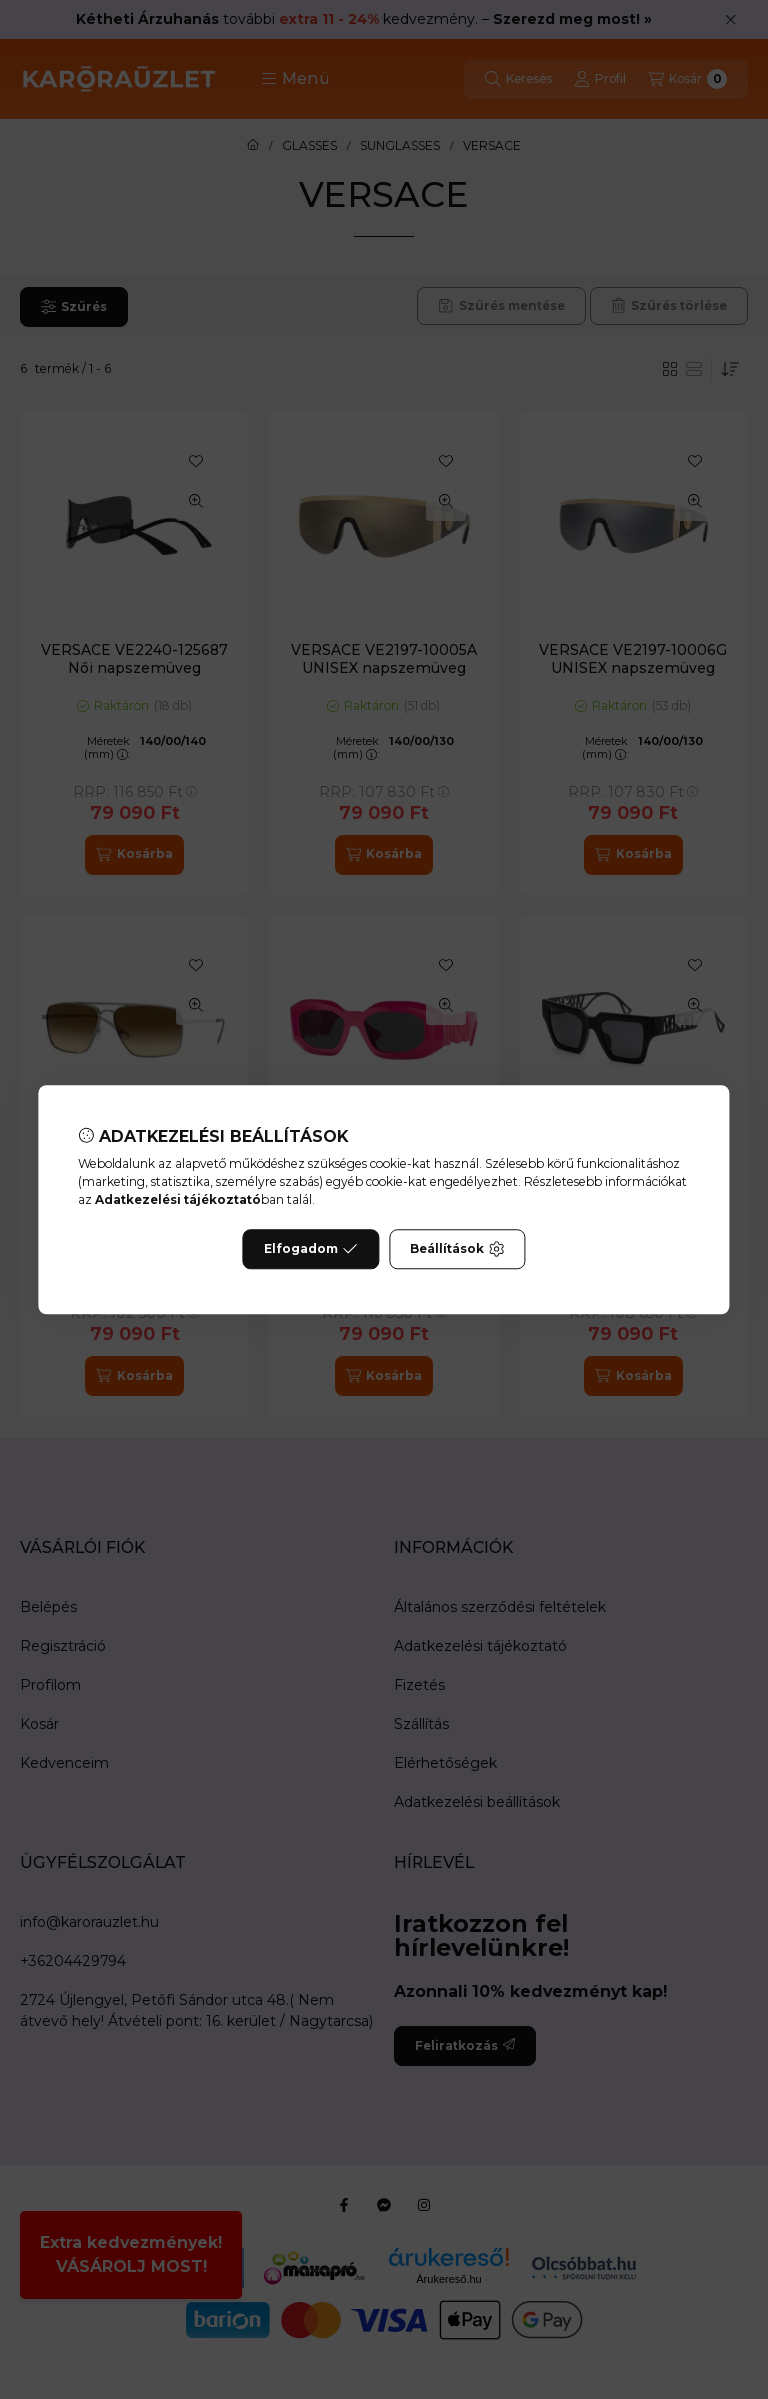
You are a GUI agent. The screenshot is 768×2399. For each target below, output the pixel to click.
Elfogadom (311, 1249)
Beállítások (457, 1249)
